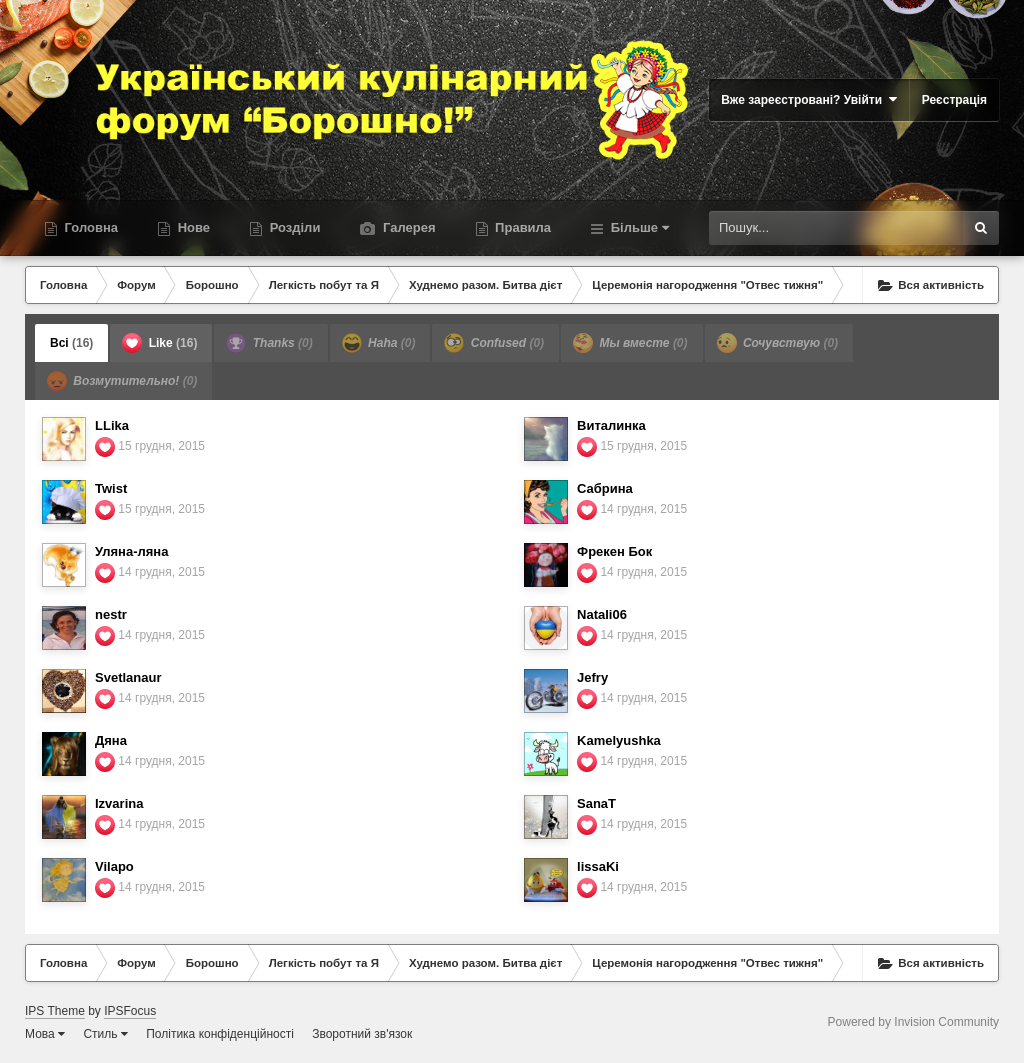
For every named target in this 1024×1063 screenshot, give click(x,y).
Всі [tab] (71, 343)
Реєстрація (954, 100)
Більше (638, 227)
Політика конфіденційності (220, 1034)
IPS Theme (55, 1011)
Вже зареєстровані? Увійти (809, 99)
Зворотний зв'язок (362, 1034)
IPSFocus (130, 1011)
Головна (89, 227)
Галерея (407, 227)
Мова (45, 1034)
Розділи (293, 227)
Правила (522, 227)
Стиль (105, 1034)
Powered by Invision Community (913, 1022)
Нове (192, 227)
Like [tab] (159, 343)
